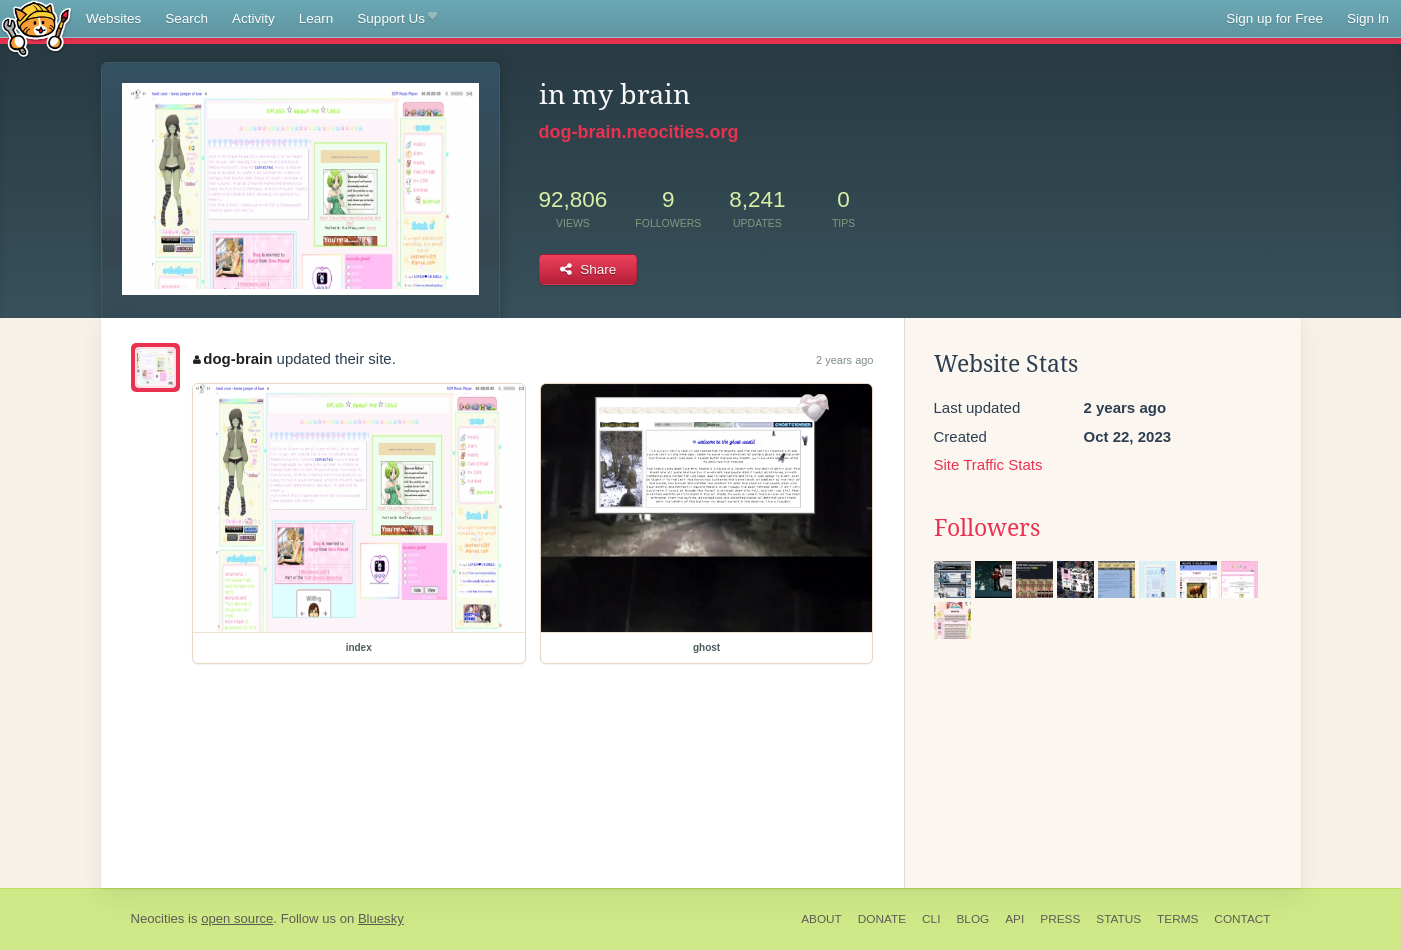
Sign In (1368, 18)
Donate (882, 919)
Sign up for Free (1274, 18)
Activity (253, 18)
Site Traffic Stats (988, 464)
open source (237, 918)
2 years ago (844, 360)
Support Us (396, 19)
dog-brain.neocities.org (639, 132)
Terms (1177, 919)
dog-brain (233, 358)
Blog (972, 919)
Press (1060, 919)
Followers (987, 528)
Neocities (158, 918)
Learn (316, 18)
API (1014, 919)
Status (1118, 919)
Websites (113, 18)
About (821, 919)
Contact (1242, 919)
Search (186, 18)
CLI (931, 919)
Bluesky (381, 918)
